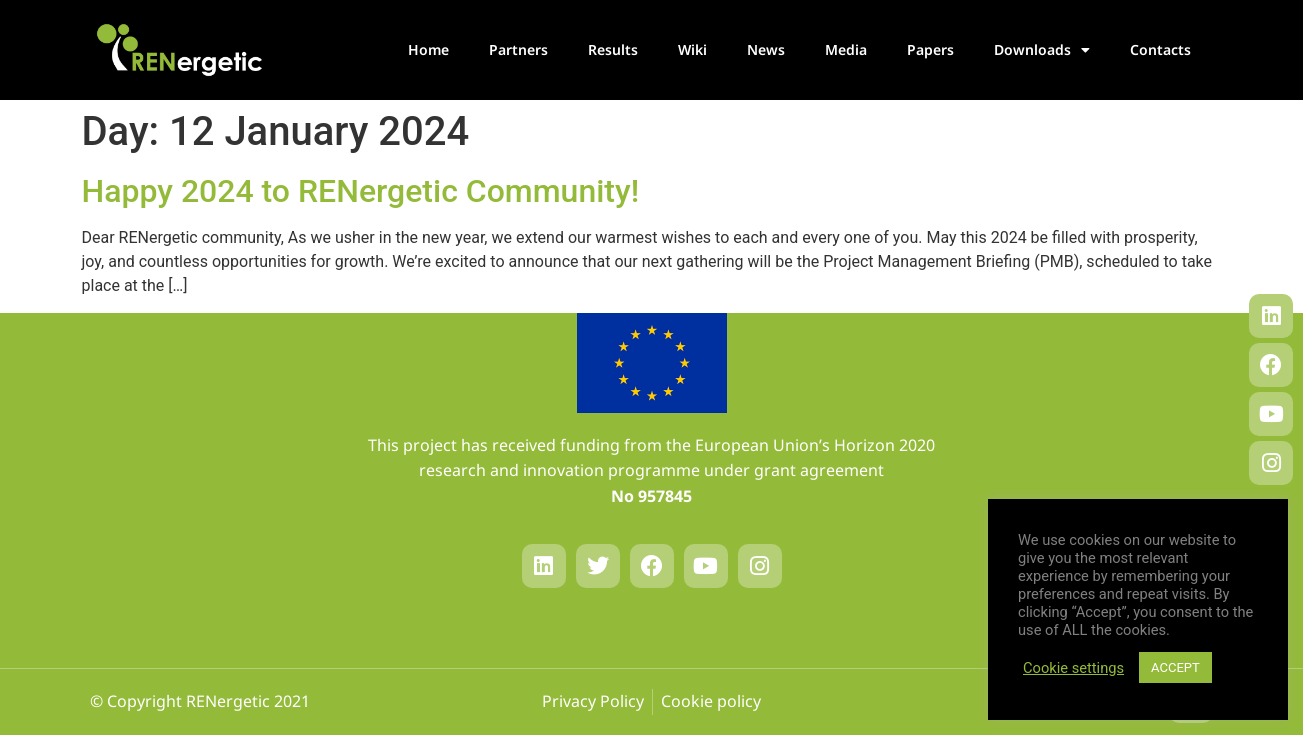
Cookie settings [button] (1073, 668)
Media (846, 49)
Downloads (1042, 50)
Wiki (692, 49)
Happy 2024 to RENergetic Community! (361, 191)
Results (613, 49)
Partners (518, 49)
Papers (930, 49)
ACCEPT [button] (1175, 667)
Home (428, 49)
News (766, 49)
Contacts (1160, 49)
